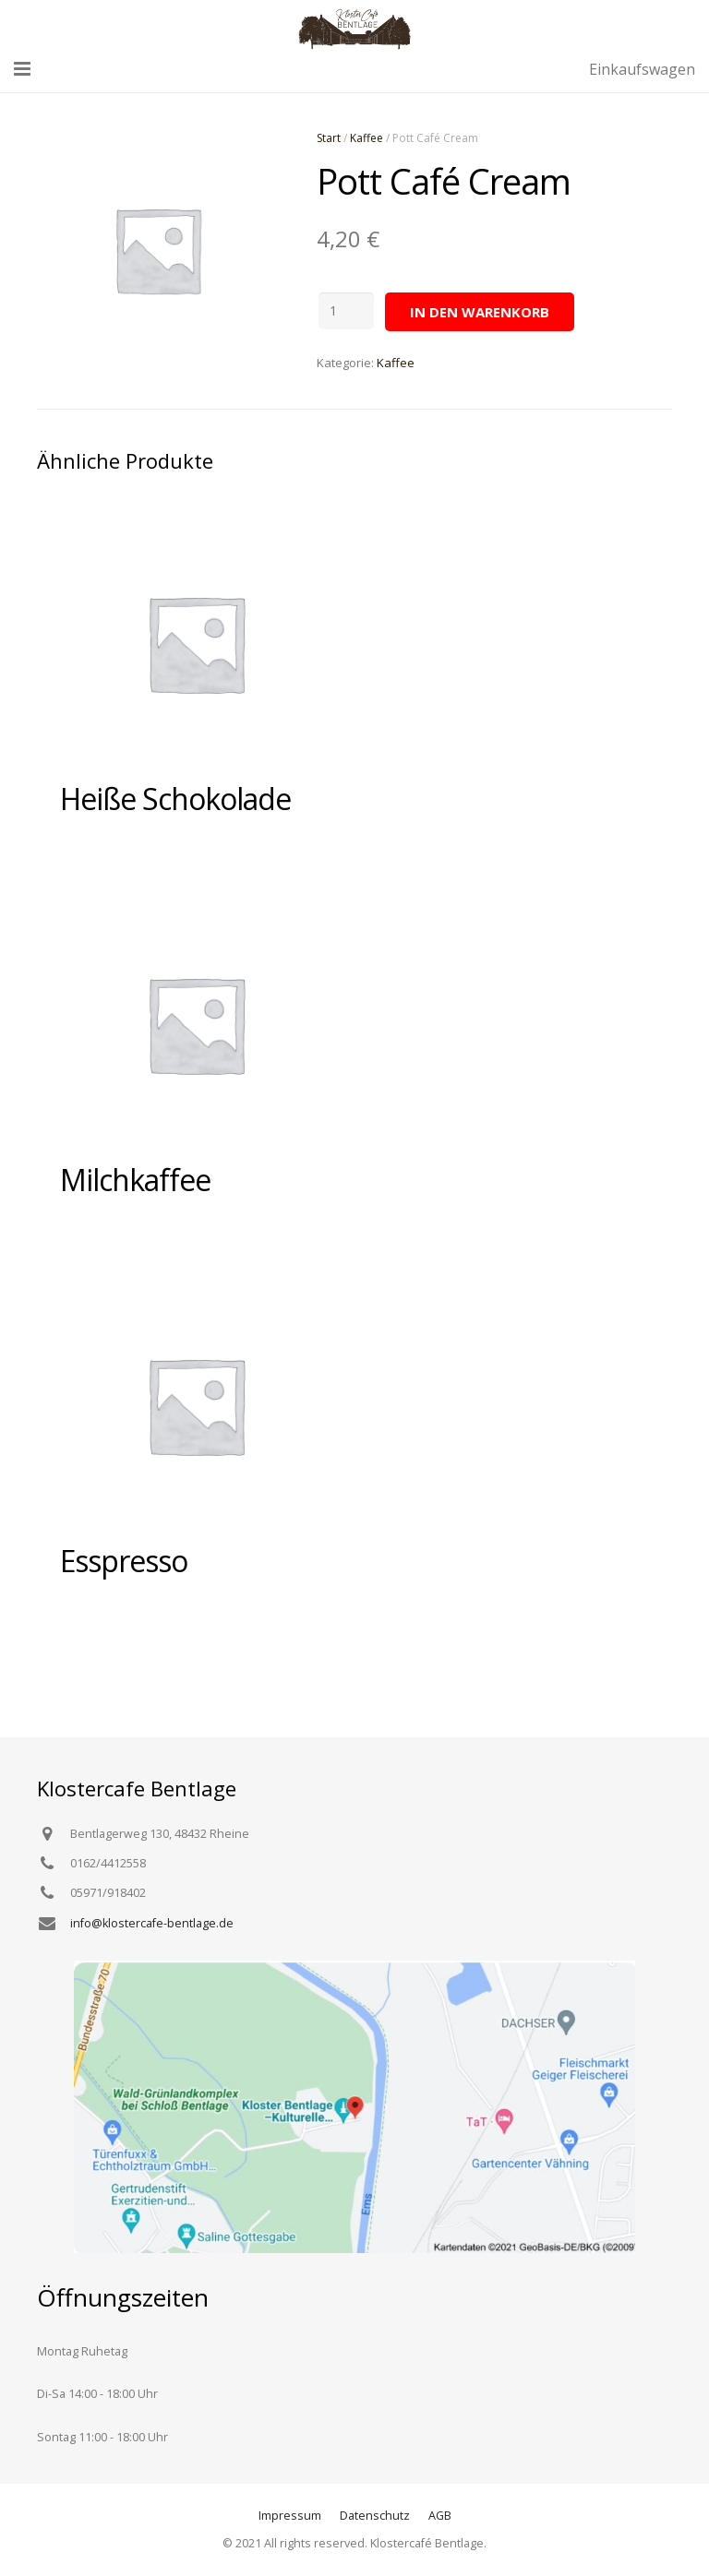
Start (329, 138)
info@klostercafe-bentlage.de (152, 1923)
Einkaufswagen (642, 69)
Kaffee (366, 138)
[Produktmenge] (346, 310)
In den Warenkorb (479, 312)
